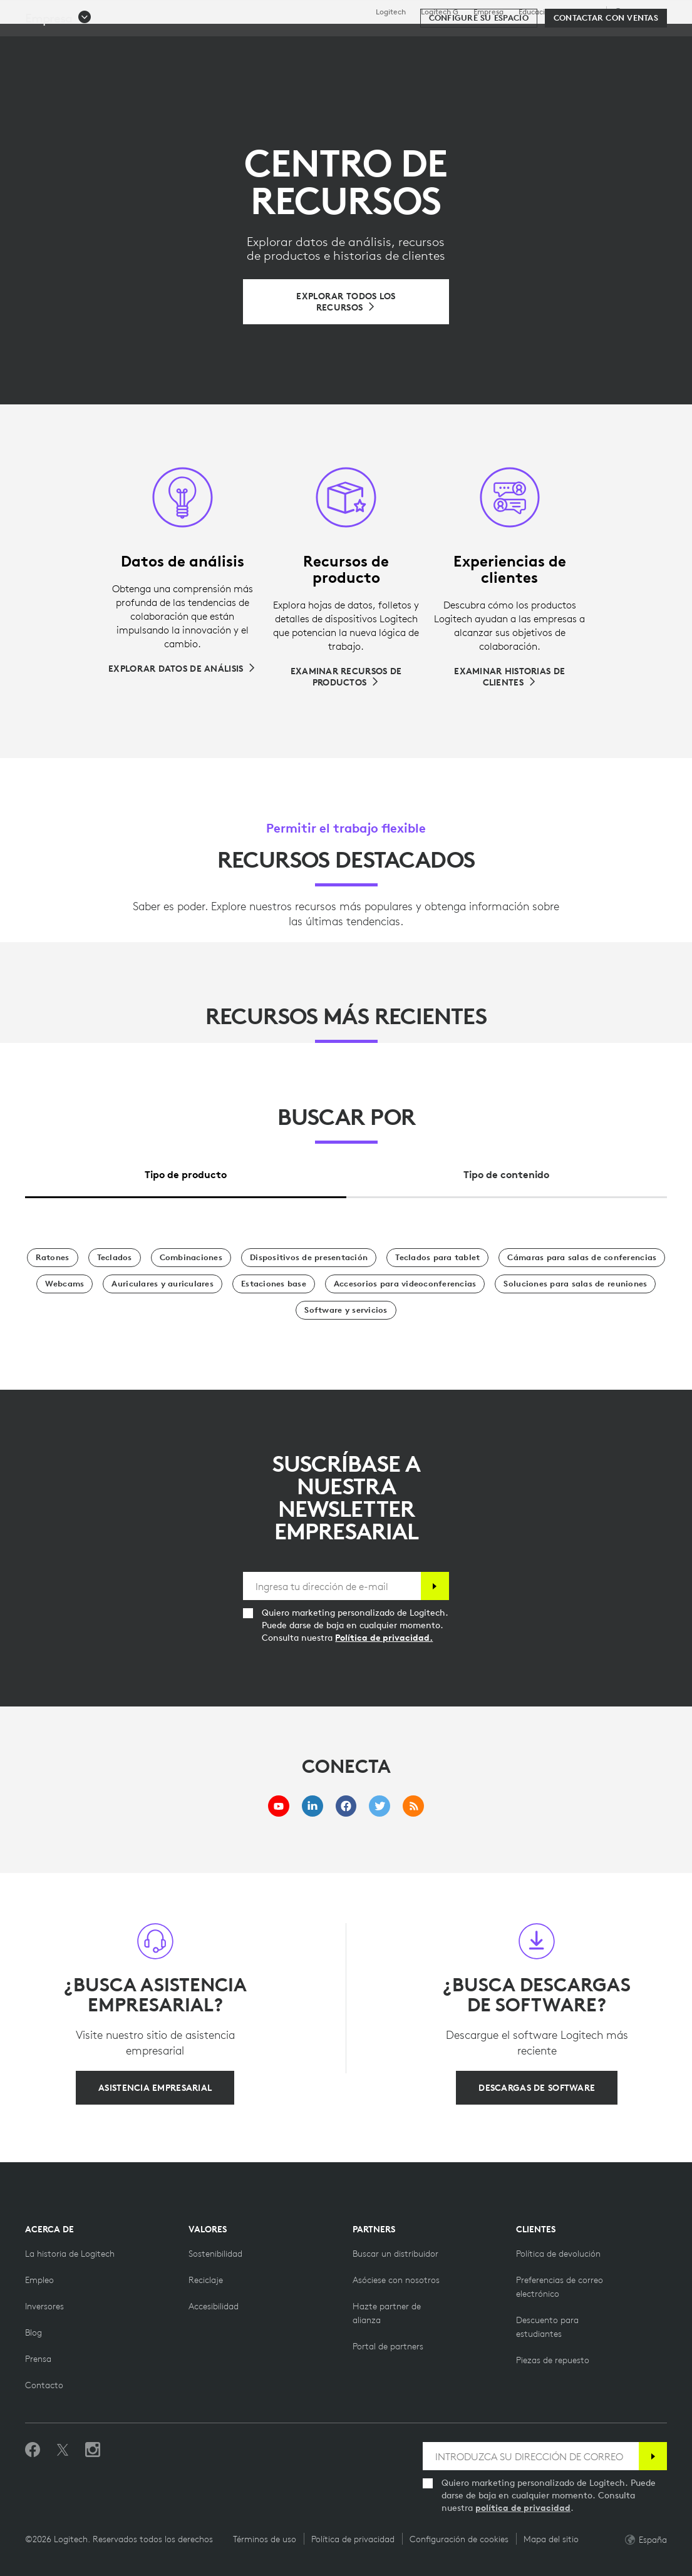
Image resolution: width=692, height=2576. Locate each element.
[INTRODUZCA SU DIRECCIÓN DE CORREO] (531, 2456)
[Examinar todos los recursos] (345, 301)
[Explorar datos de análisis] (182, 668)
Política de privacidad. (384, 1637)
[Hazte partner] (396, 2280)
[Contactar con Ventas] (606, 76)
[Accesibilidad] (213, 2306)
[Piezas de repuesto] (552, 2360)
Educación (536, 12)
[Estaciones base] (273, 1284)
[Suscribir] (435, 1586)
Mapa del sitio (551, 2539)
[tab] (185, 1171)
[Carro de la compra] (639, 40)
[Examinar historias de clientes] (509, 676)
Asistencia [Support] (581, 11)
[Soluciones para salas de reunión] (575, 1284)
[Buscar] (560, 40)
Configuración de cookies (459, 2539)
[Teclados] (114, 1257)
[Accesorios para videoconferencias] (405, 1284)
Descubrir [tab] (206, 40)
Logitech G (439, 12)
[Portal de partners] (388, 2346)
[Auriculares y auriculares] (162, 1284)
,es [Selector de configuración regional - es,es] (638, 11)
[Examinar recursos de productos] (346, 676)
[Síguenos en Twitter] (62, 2450)
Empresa (488, 12)
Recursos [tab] (394, 40)
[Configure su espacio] (478, 76)
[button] (58, 76)
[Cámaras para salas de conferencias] (581, 1257)
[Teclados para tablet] (437, 1257)
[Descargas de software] (536, 2088)
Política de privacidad (353, 2539)
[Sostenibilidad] (215, 2253)
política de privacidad (523, 2507)
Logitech (391, 12)
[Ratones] (52, 1257)
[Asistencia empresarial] (155, 2088)
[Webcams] (64, 1284)
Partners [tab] (460, 40)
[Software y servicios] (346, 1310)
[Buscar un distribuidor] (395, 2253)
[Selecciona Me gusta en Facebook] (32, 2450)
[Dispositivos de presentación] (308, 1257)
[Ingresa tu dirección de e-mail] (331, 1586)
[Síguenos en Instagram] (92, 2450)
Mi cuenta (609, 41)
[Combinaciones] (191, 1257)
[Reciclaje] (205, 2280)
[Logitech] (106, 39)
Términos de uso (264, 2539)
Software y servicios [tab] (301, 40)
